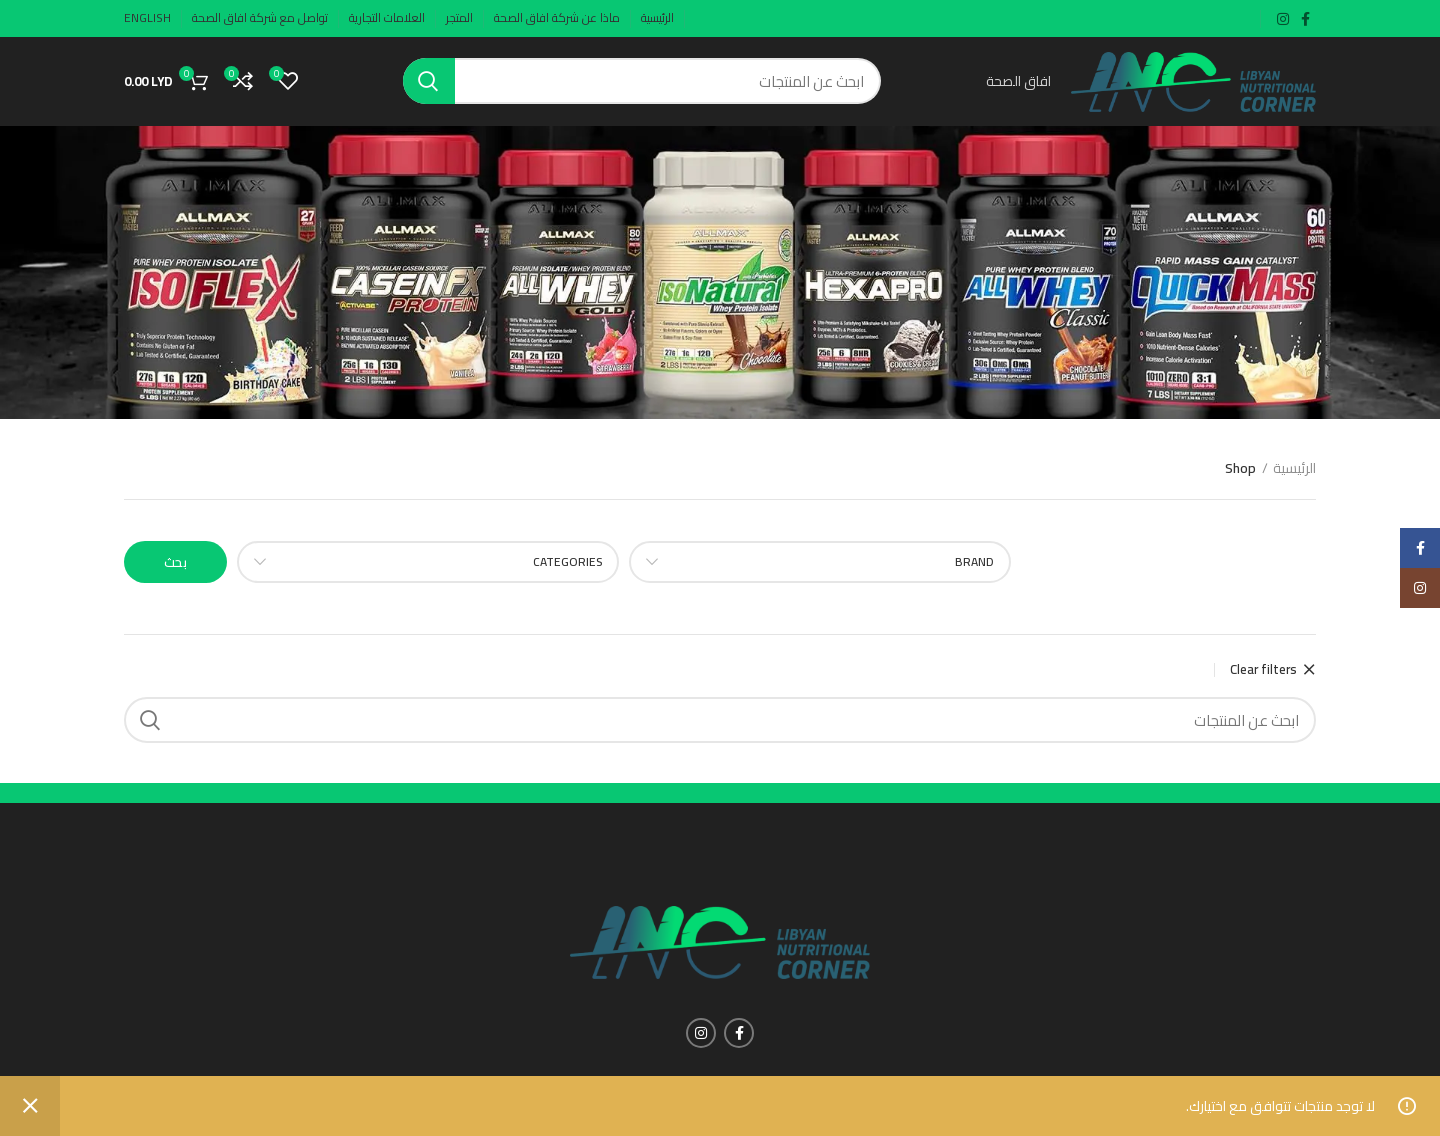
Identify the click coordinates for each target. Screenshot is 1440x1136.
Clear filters (1263, 671)
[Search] (642, 82)
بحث (175, 563)
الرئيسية (1294, 471)
